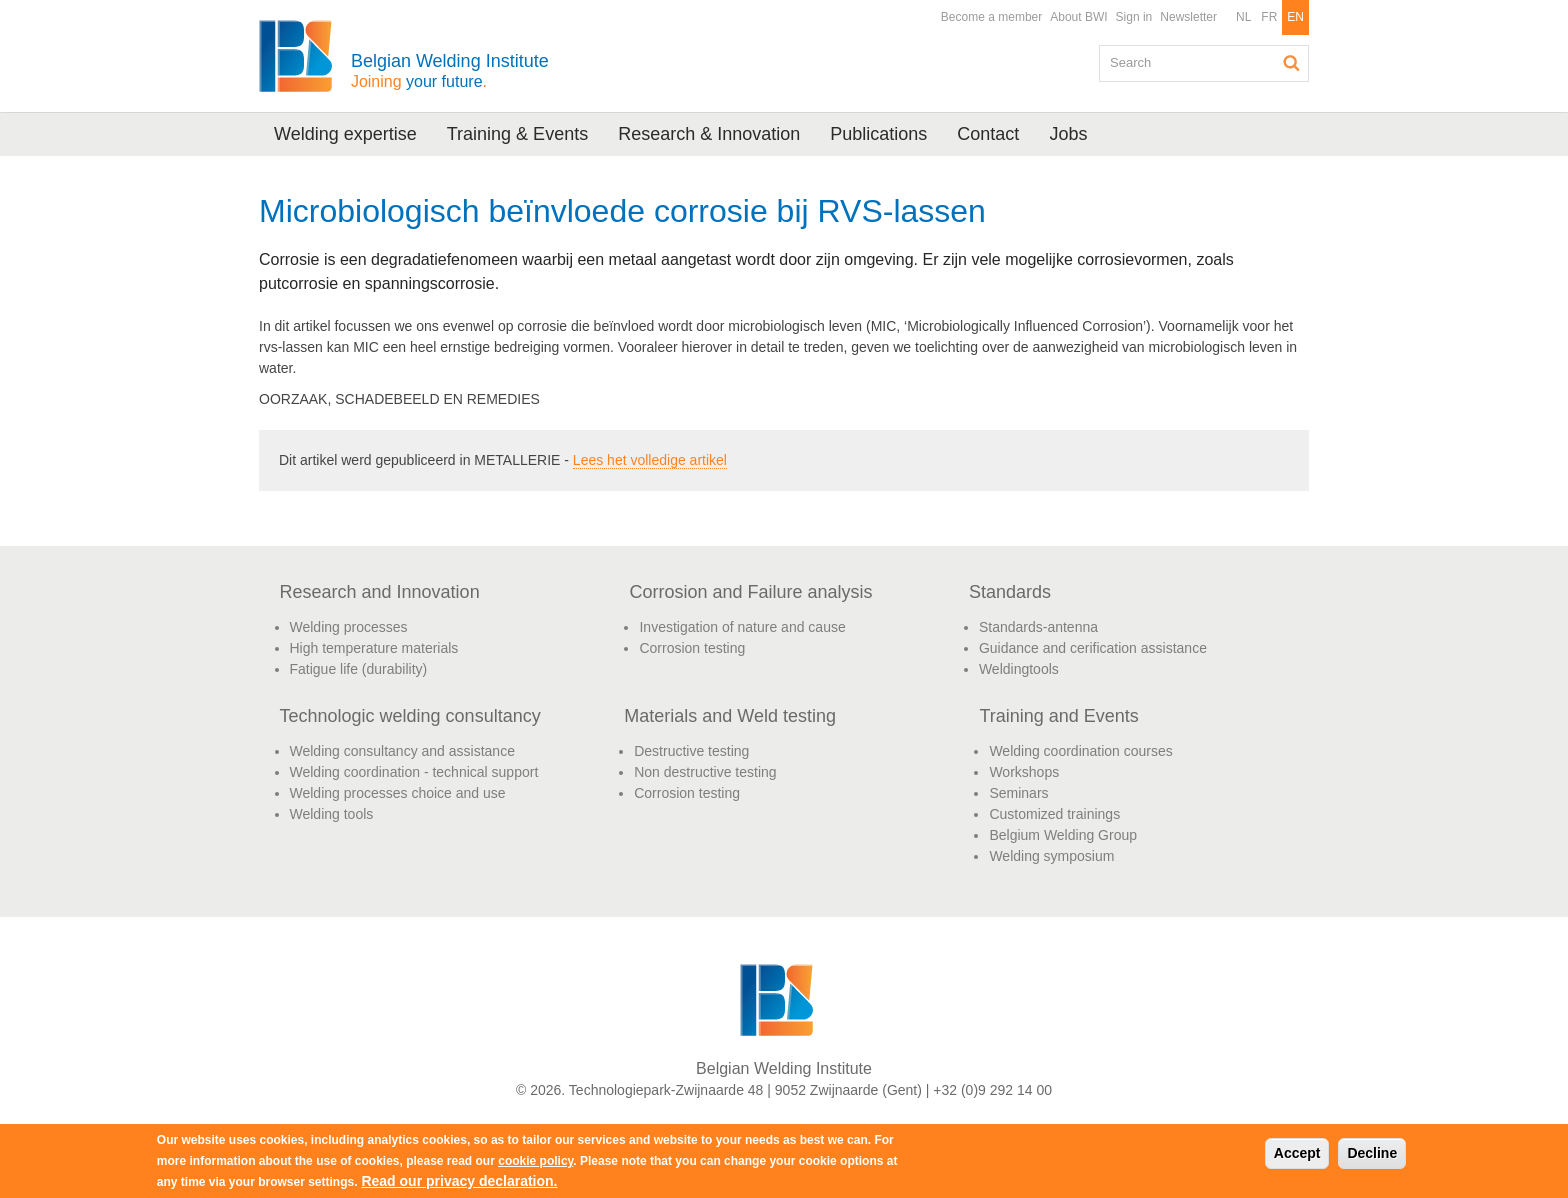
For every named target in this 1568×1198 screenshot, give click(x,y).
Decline (1372, 1153)
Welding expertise (345, 134)
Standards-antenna (1038, 627)
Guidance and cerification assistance (1093, 648)
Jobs (1068, 134)
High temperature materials (374, 648)
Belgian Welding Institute (450, 70)
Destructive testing (691, 751)
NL (1243, 17)
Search (1292, 63)
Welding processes (349, 627)
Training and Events (1058, 716)
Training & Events (517, 134)
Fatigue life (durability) (359, 669)
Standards (1010, 592)
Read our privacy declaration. (459, 1181)
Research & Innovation (709, 134)
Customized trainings (1054, 814)
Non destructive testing (705, 772)
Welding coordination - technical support (414, 772)
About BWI (1078, 17)
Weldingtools (1019, 669)
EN (1295, 17)
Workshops (1024, 772)
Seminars (1018, 793)
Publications (878, 134)
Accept (1297, 1153)
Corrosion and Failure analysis (750, 592)
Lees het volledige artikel (650, 460)
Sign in (1134, 17)
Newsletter (1188, 17)
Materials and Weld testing (730, 716)
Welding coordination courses (1080, 751)
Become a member (991, 17)
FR (1269, 17)
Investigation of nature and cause (742, 627)
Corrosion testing (692, 648)
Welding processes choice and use (398, 793)
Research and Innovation (380, 592)
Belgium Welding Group (1063, 835)
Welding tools (332, 814)
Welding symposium (1051, 856)
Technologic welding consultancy (410, 716)
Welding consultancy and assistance (402, 751)
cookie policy (535, 1161)
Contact (988, 134)
